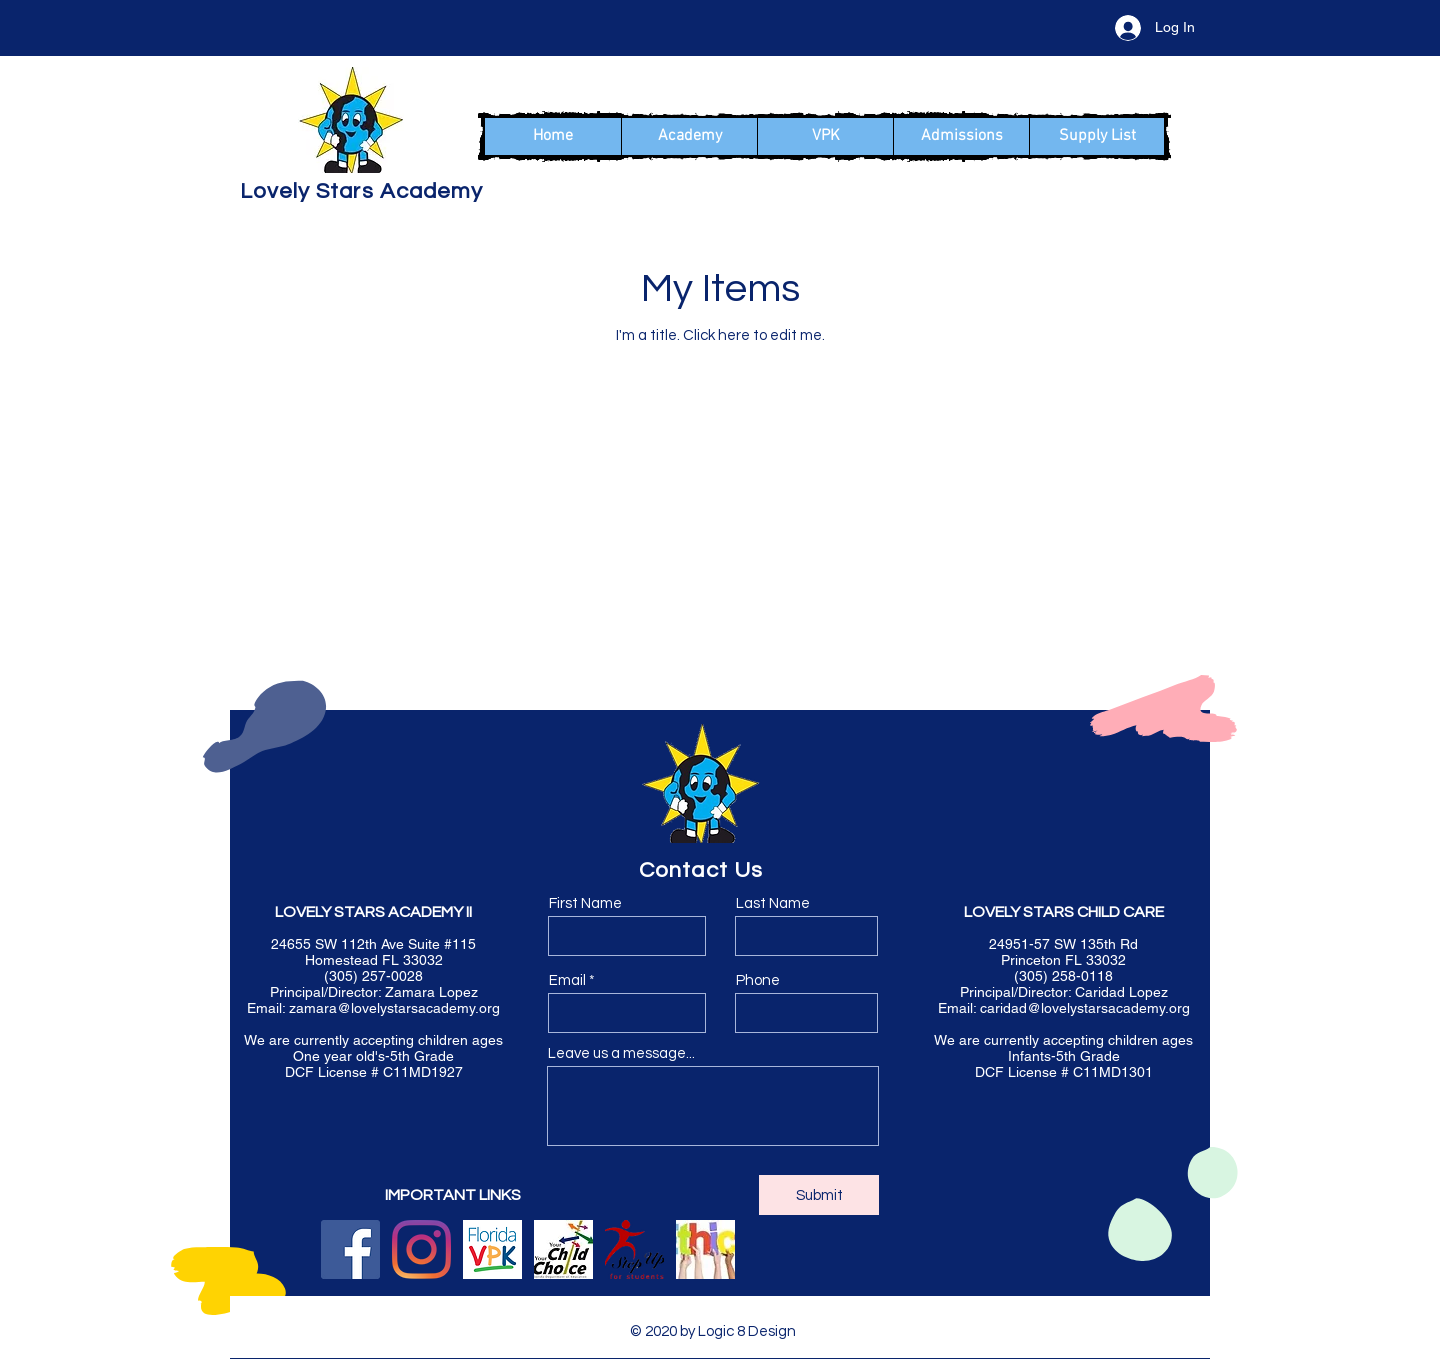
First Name (585, 903)
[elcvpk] (492, 1249)
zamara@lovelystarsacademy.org (394, 1008)
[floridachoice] (563, 1249)
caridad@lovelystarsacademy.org (1085, 1008)
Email (567, 980)
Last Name (773, 903)
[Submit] (819, 1195)
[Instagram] (421, 1249)
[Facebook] (350, 1249)
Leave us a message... (621, 1053)
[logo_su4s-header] (634, 1249)
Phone (758, 980)
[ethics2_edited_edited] (705, 1249)
